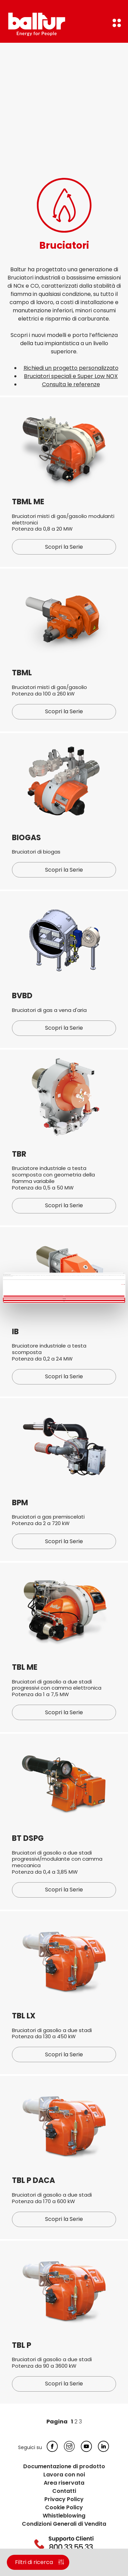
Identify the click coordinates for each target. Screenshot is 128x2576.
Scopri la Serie (64, 547)
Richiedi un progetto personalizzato (71, 368)
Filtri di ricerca (34, 2562)
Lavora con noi (64, 2475)
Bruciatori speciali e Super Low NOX (71, 376)
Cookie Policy (64, 2507)
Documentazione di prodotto (64, 2466)
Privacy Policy (64, 2499)
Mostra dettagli (122, 1284)
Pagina (57, 2421)
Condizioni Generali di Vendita (64, 2524)
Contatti (64, 2491)
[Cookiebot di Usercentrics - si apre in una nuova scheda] (95, 1273)
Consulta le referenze (71, 384)
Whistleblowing (64, 2516)
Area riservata (64, 2483)
